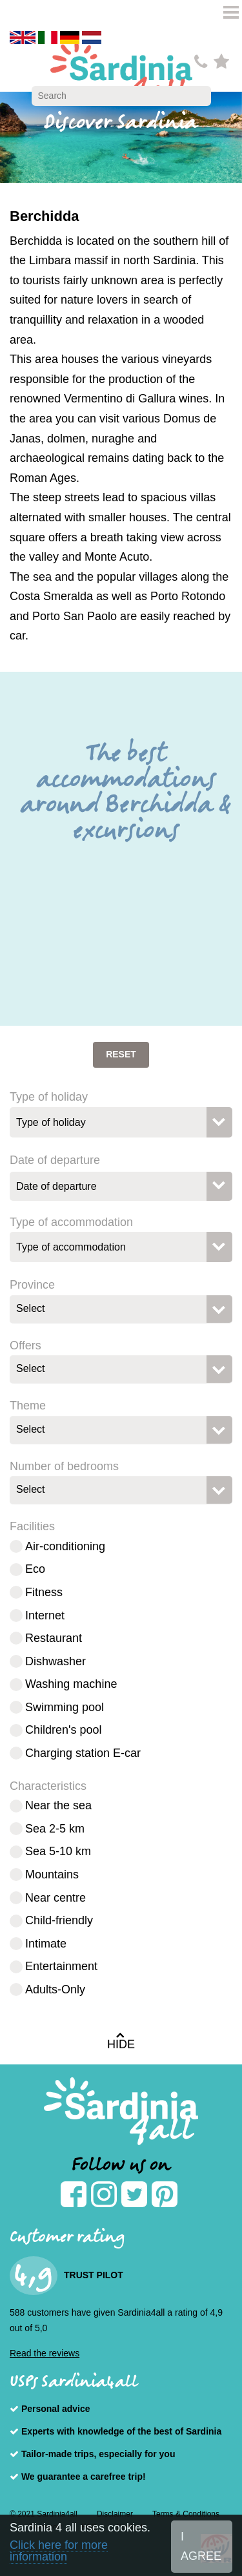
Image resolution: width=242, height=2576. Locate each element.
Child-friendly (59, 1920)
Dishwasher (55, 1661)
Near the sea (58, 1805)
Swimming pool (64, 1707)
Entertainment (61, 1966)
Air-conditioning (65, 1546)
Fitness (44, 1592)
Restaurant (53, 1638)
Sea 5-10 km (58, 1851)
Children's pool (63, 1729)
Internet (45, 1615)
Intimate (45, 1943)
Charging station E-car (83, 1753)
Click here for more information (59, 2551)
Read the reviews (44, 2353)
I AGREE (201, 2546)
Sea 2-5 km (55, 1828)
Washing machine (71, 1684)
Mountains (52, 1874)
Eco (35, 1569)
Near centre (55, 1897)
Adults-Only (55, 1989)
